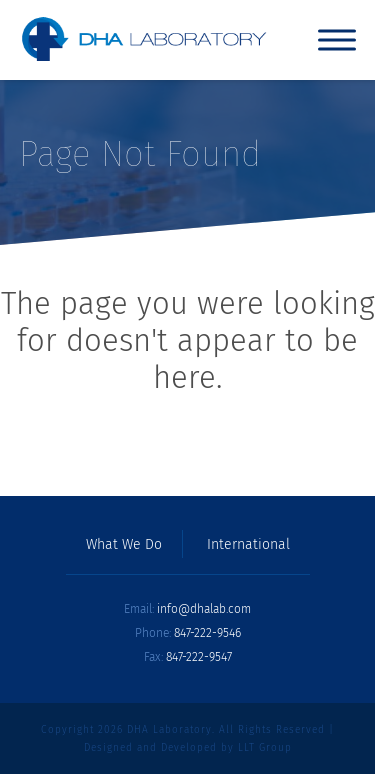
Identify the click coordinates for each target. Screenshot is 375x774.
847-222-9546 (207, 633)
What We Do (124, 545)
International (248, 545)
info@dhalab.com (204, 609)
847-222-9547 (199, 657)
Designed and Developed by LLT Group (188, 748)
